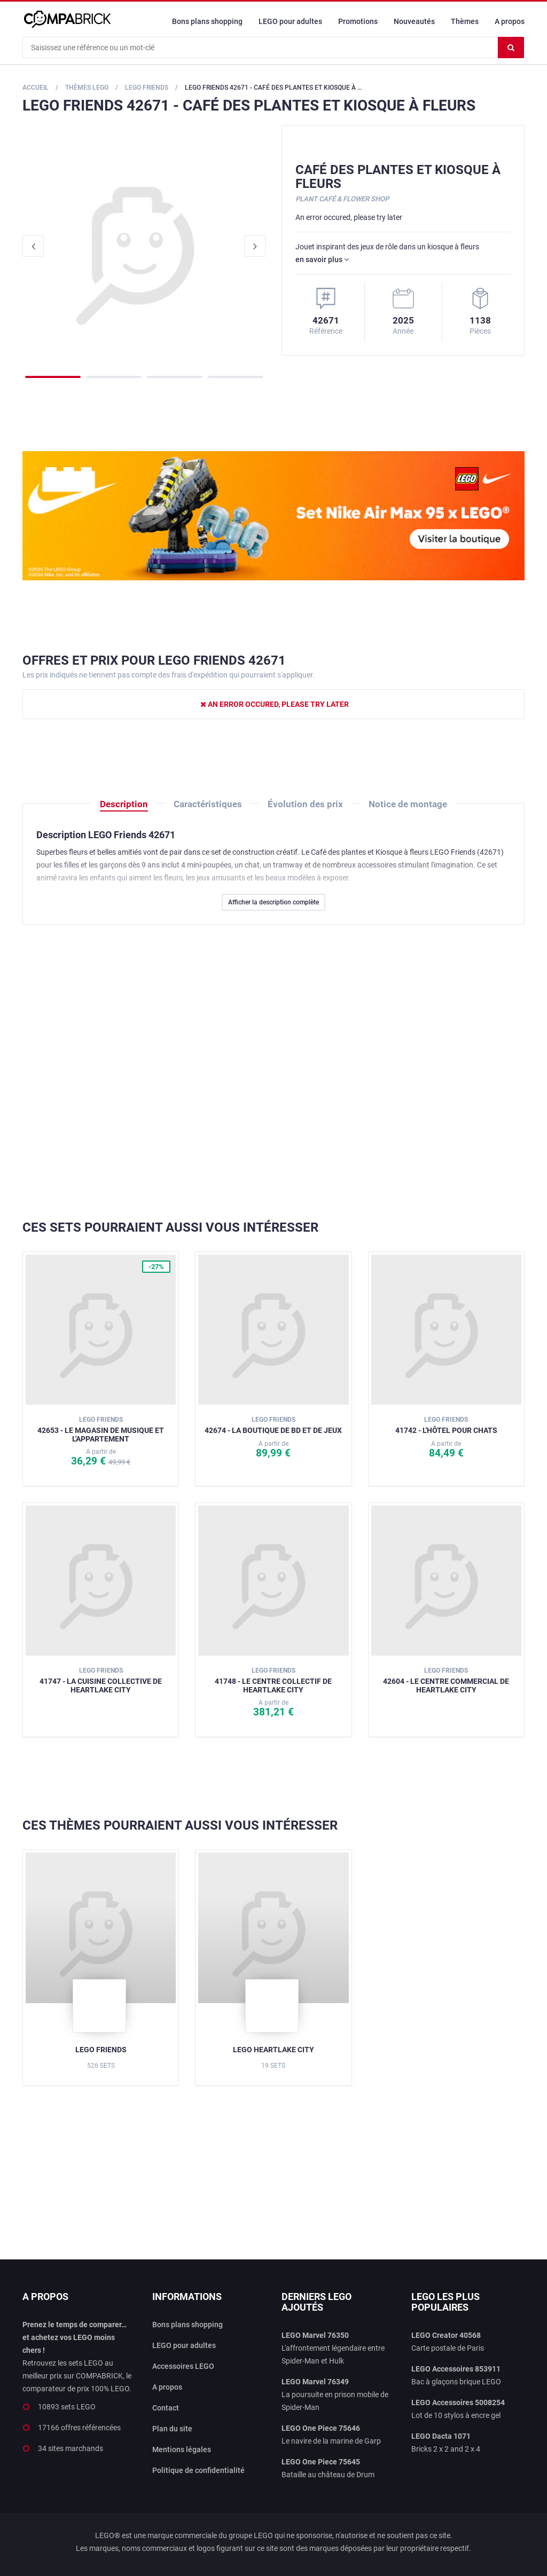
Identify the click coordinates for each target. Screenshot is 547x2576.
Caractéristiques (208, 804)
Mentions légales (181, 2449)
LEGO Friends (101, 2049)
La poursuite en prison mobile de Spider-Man (335, 2394)
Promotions (358, 21)
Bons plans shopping (207, 21)
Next (254, 246)
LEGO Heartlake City (273, 2049)
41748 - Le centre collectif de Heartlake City (273, 1679)
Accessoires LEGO (183, 2366)
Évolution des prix (305, 804)
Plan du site (172, 2428)
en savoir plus (322, 259)
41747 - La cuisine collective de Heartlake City (101, 1679)
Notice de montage (408, 804)
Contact (165, 2408)
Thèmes (465, 21)
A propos (510, 21)
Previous (33, 246)
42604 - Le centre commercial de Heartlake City (446, 1679)
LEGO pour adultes (290, 21)
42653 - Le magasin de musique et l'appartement (100, 1429)
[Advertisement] (273, 1072)
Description (124, 804)
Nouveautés (414, 21)
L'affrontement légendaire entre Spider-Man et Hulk (333, 2348)
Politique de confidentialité (198, 2470)
